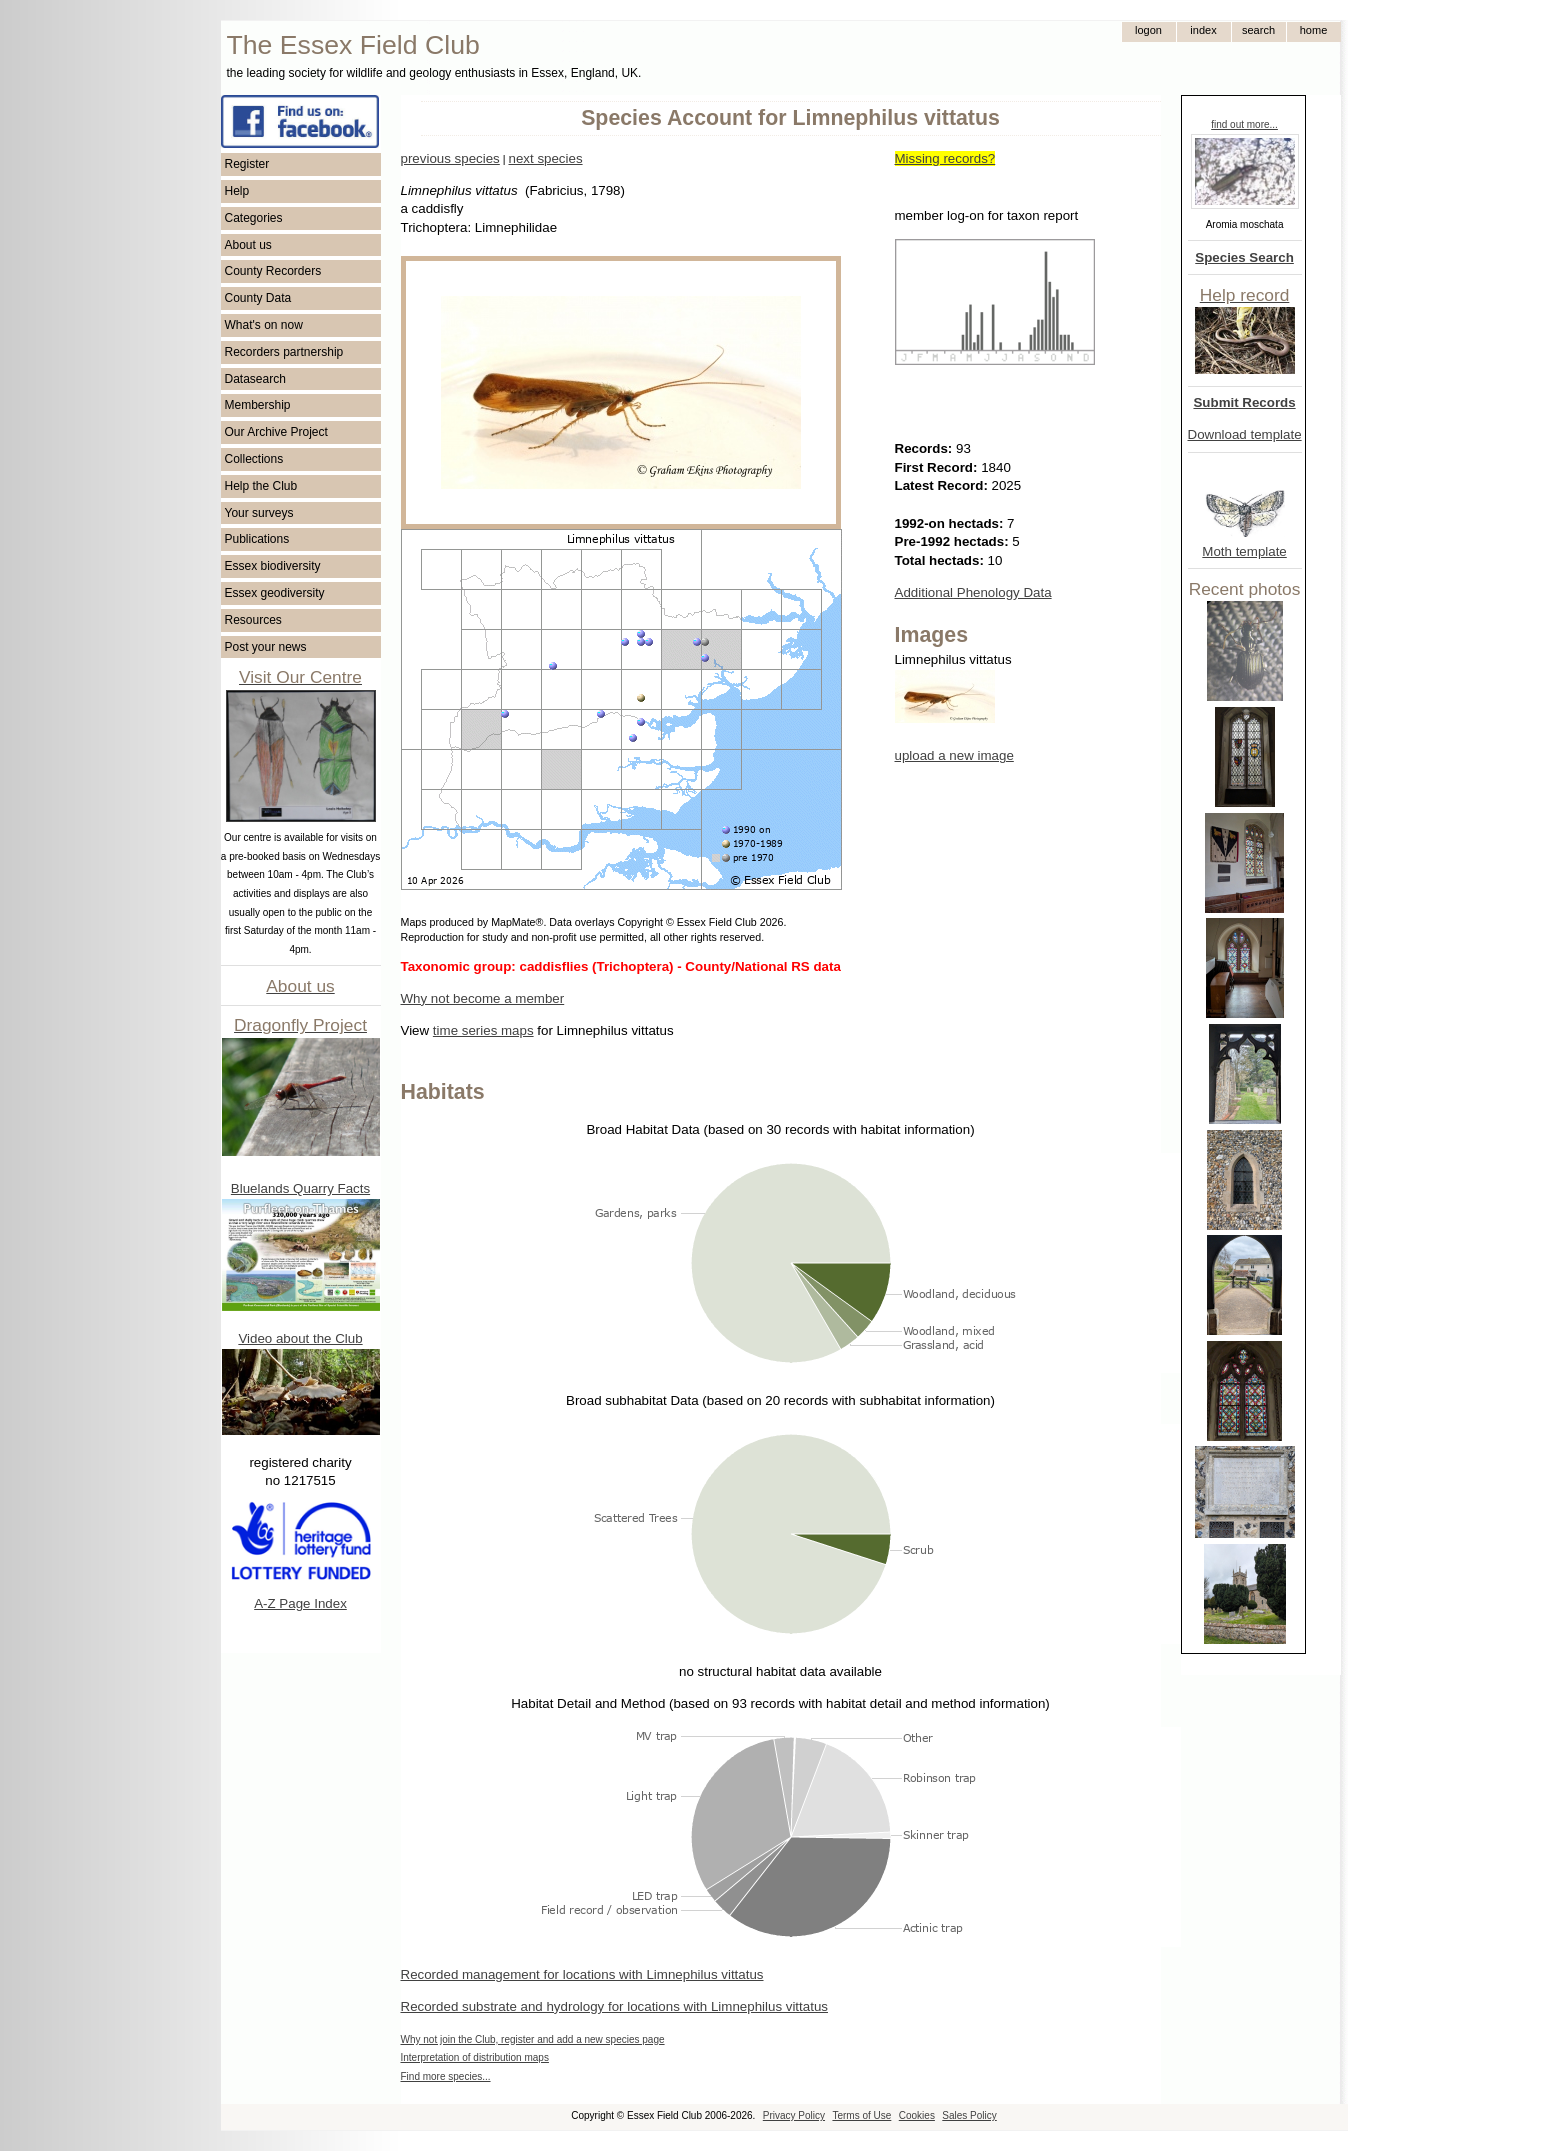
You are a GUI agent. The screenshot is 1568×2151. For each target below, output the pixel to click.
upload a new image (954, 755)
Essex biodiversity (273, 566)
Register (247, 164)
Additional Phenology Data (973, 592)
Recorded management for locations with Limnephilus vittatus (582, 1974)
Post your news (266, 647)
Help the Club (261, 486)
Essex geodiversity (275, 593)
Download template (1245, 434)
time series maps (483, 1030)
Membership (258, 405)
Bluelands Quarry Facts (300, 1188)
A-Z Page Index (300, 1603)
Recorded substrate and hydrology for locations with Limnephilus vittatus (614, 2006)
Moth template (1244, 551)
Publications (257, 539)
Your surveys (259, 513)
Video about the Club (300, 1338)
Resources (253, 620)
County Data (258, 298)
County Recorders (273, 271)
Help (237, 191)
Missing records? (945, 158)
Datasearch (255, 379)
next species (545, 158)
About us (248, 245)
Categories (254, 218)
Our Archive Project (276, 432)
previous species (450, 158)
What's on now (264, 325)
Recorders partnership (284, 352)
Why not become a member (483, 998)
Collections (254, 459)
